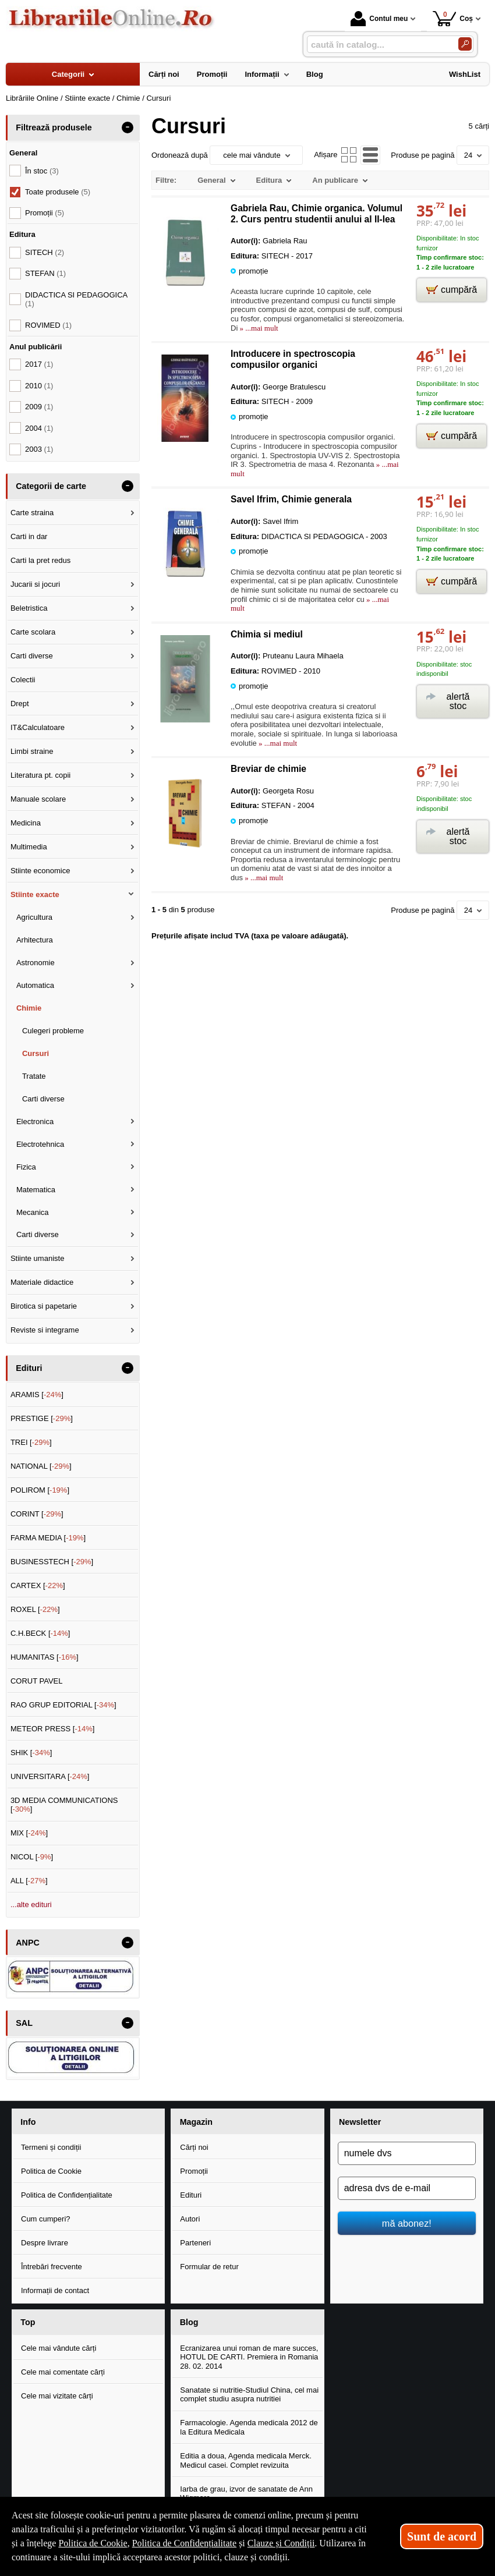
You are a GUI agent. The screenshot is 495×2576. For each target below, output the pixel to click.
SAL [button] (24, 2023)
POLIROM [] (39, 1490)
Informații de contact (55, 2290)
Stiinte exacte (34, 894)
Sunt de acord (441, 2536)
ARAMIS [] (36, 1394)
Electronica (35, 1121)
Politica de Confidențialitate (66, 2195)
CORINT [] (36, 1514)
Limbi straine (32, 751)
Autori (190, 2218)
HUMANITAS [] (44, 1657)
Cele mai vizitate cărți (57, 2395)
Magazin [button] (196, 2122)
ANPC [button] (28, 1942)
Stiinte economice (40, 870)
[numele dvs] (407, 2153)
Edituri (190, 2195)
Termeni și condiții (51, 2147)
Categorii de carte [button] (51, 486)
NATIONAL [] (41, 1466)
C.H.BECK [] (40, 1633)
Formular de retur (209, 2266)
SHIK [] (31, 1752)
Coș (453, 18)
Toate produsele (57, 191)
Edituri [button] (29, 1368)
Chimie (28, 1008)
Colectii (23, 679)
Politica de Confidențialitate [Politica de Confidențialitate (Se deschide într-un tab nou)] (184, 2543)
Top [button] (27, 2322)
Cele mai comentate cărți (63, 2372)
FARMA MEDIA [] (48, 1537)
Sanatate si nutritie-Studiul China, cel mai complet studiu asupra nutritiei (249, 2395)
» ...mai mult (258, 328)
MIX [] (29, 1833)
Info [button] (28, 2122)
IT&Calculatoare (37, 727)
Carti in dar (29, 536)
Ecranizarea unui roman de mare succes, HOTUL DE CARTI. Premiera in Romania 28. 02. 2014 (249, 2357)
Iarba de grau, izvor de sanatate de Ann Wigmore (246, 2494)
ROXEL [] (35, 1609)
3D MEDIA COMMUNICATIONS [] (64, 1805)
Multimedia (28, 846)
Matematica (35, 1189)
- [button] (127, 127)
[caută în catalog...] (378, 44)
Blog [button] (189, 2322)
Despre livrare (44, 2242)
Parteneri (195, 2242)
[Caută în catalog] (465, 44)
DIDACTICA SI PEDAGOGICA (76, 299)
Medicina (25, 822)
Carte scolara (32, 632)
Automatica (35, 985)
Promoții (194, 2171)
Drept (19, 703)
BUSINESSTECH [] (51, 1561)
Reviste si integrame (44, 1330)
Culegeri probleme (53, 1030)
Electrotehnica (40, 1144)
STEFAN (45, 273)
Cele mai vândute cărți (58, 2348)
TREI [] (31, 1442)
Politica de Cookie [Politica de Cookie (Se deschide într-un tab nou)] (92, 2543)
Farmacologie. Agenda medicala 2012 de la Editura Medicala (248, 2427)
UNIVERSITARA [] (50, 1776)
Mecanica (32, 1212)
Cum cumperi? (45, 2218)
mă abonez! (407, 2223)
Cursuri (35, 1053)
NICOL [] (31, 1856)
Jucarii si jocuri (35, 584)
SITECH (44, 252)
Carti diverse (31, 655)
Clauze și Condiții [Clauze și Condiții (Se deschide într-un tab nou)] (281, 2543)
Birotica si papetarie (43, 1306)
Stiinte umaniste (37, 1258)
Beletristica (29, 608)
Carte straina (32, 512)
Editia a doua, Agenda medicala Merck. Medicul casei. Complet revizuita (245, 2460)
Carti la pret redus (40, 560)
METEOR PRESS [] (52, 1728)
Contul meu (379, 18)
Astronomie (35, 962)
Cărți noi (194, 2147)
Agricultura (34, 917)
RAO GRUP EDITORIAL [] (63, 1704)
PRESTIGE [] (41, 1418)
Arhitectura (34, 940)
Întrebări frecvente (51, 2266)
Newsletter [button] (360, 2122)
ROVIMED (48, 325)
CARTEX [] (37, 1585)
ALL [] (29, 1880)
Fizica (26, 1167)
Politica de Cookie (51, 2171)
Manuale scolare (38, 799)
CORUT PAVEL (36, 1681)
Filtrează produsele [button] (53, 127)
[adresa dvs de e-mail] (407, 2188)
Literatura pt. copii (40, 775)
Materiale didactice (41, 1282)
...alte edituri (31, 1904)
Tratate (34, 1076)
